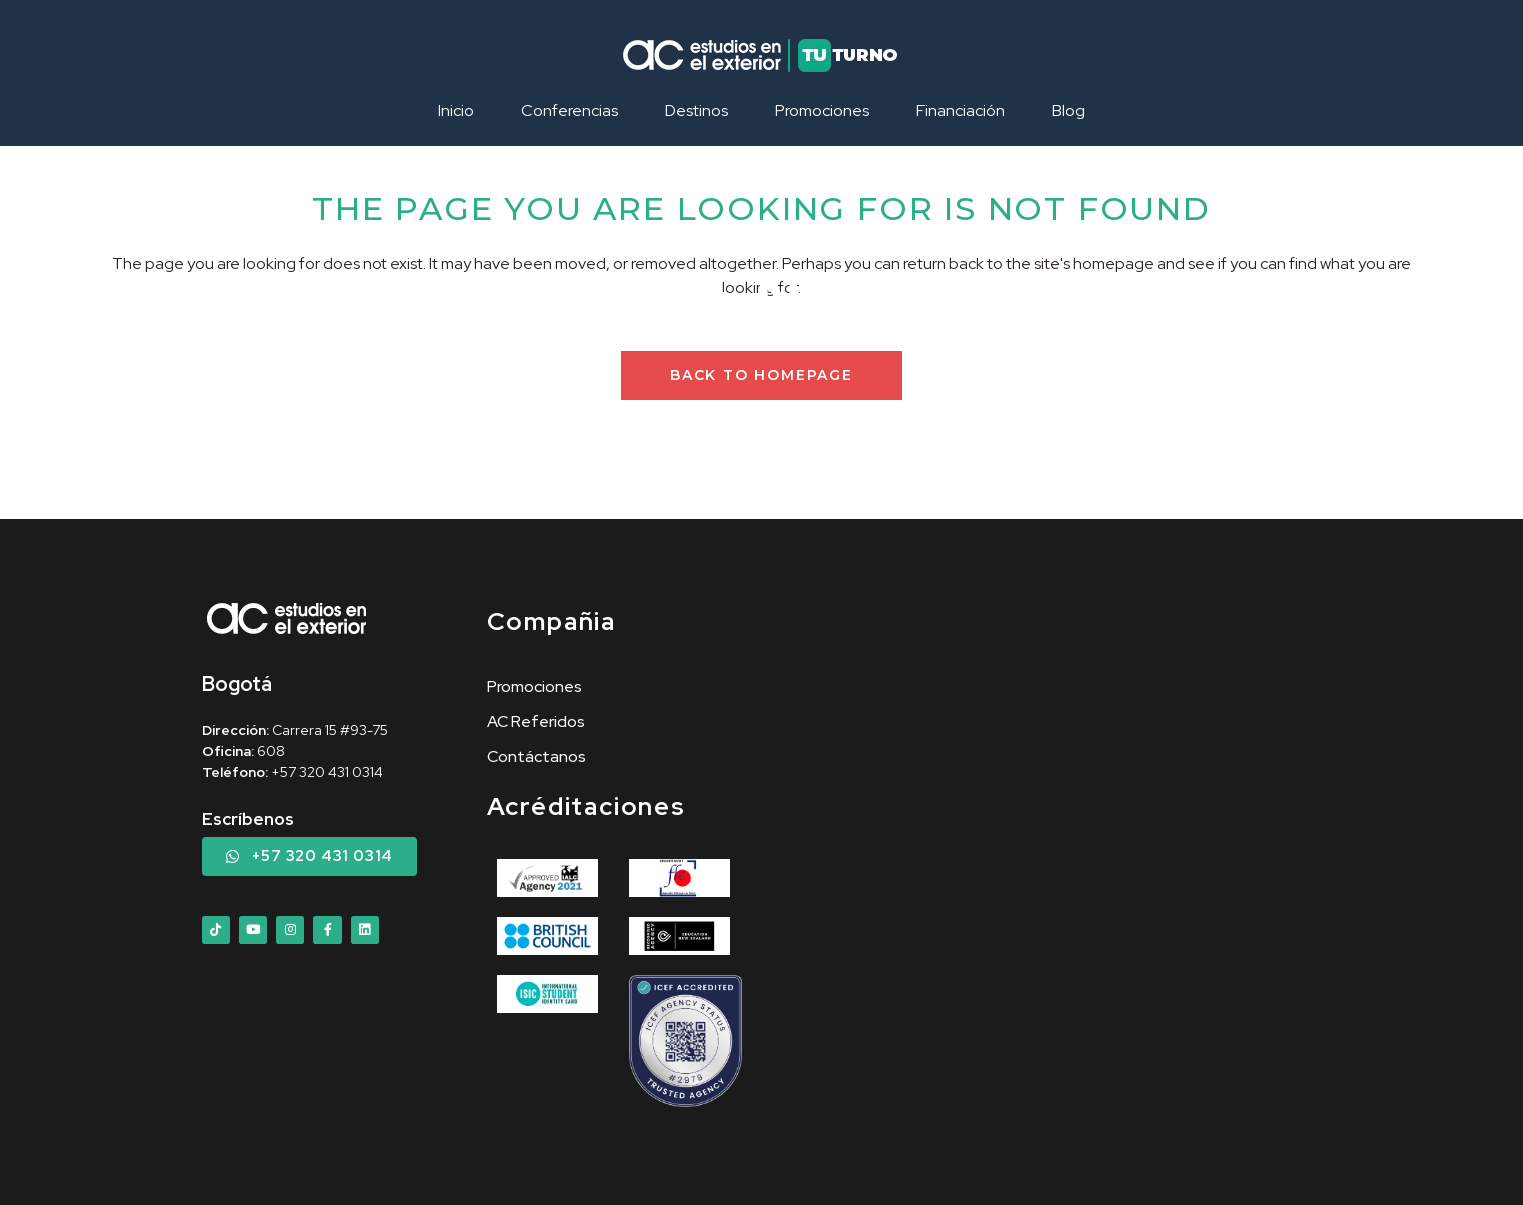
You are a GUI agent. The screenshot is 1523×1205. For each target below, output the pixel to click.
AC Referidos (536, 721)
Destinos (696, 110)
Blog (1068, 110)
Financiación (960, 110)
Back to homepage (761, 375)
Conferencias (569, 110)
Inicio (456, 110)
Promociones (822, 110)
